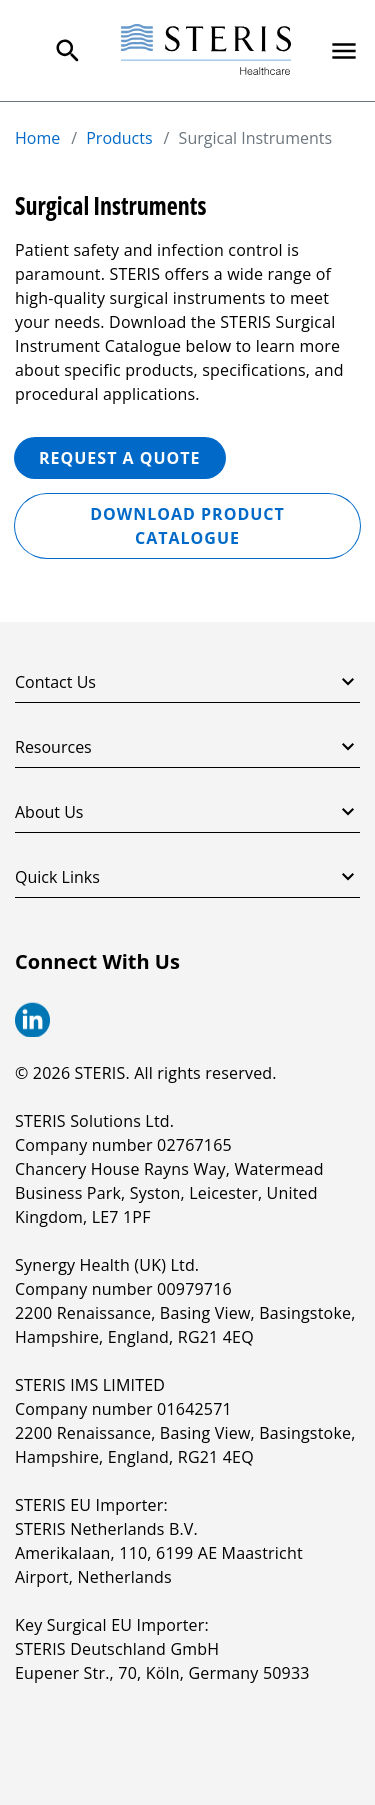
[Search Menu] (68, 51)
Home (37, 138)
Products (119, 138)
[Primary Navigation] (344, 51)
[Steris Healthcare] (206, 50)
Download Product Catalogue (187, 526)
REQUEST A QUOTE (120, 458)
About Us (187, 812)
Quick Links (187, 877)
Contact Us (187, 682)
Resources (187, 747)
